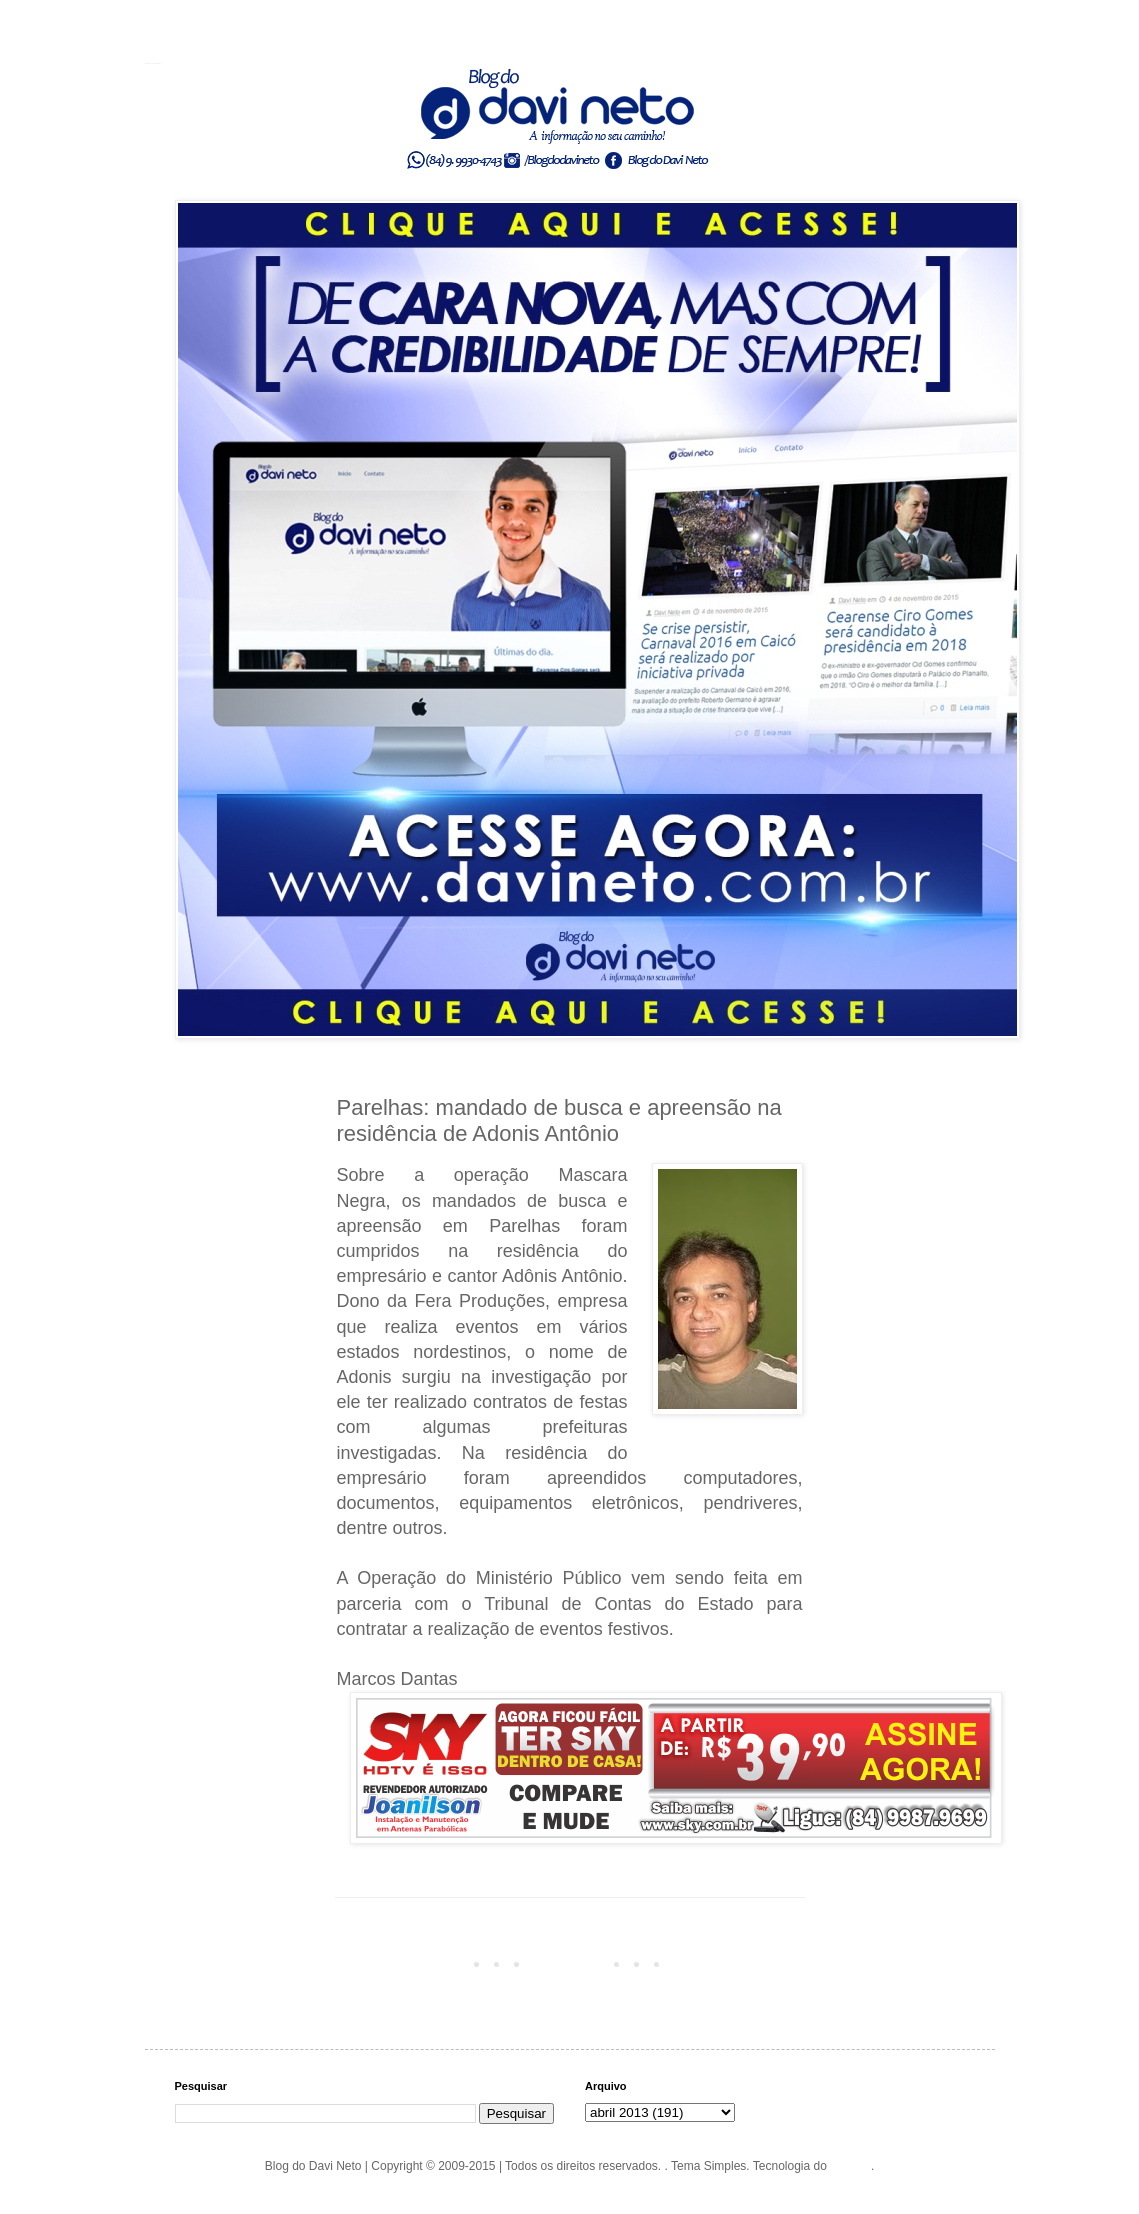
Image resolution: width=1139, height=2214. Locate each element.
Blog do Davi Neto (153, 63)
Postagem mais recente (405, 1963)
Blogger (850, 2166)
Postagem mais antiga (738, 1963)
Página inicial (573, 1963)
